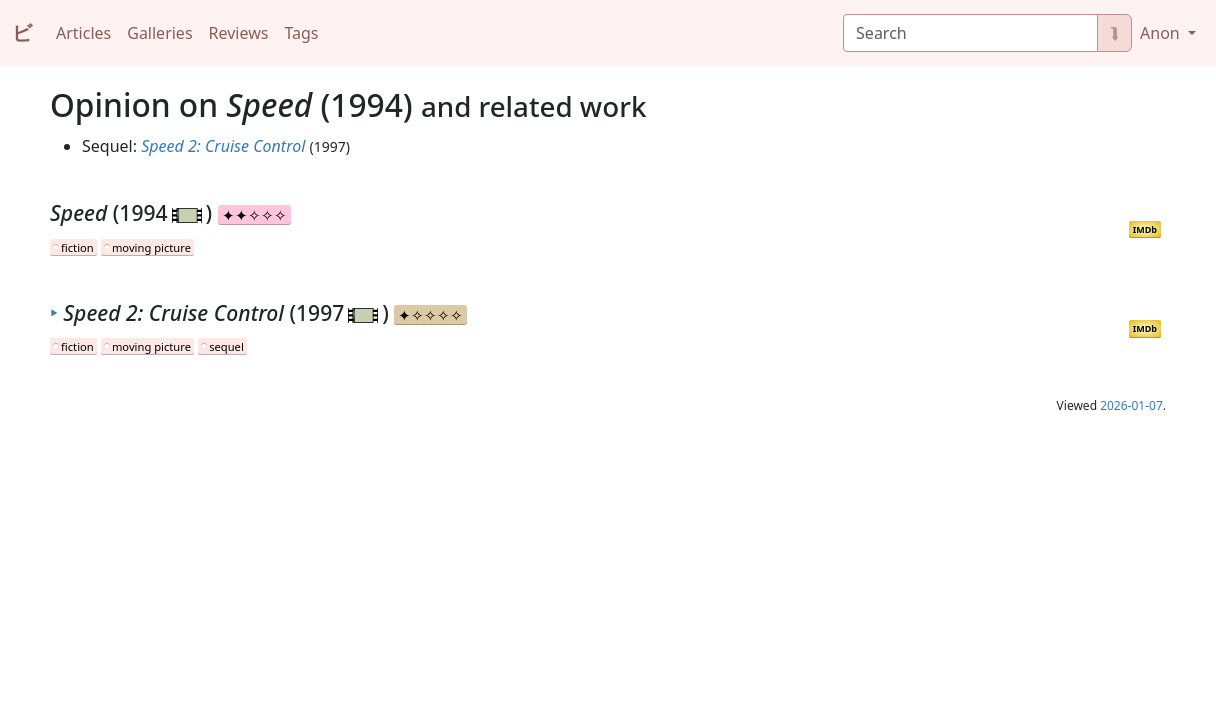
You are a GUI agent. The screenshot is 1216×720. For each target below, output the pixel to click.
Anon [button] (1162, 33)
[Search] (970, 33)
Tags (301, 33)
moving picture (151, 247)
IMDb (1145, 229)
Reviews (239, 33)
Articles (83, 33)
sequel (226, 346)
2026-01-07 (1131, 405)
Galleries (159, 33)
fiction (77, 247)
